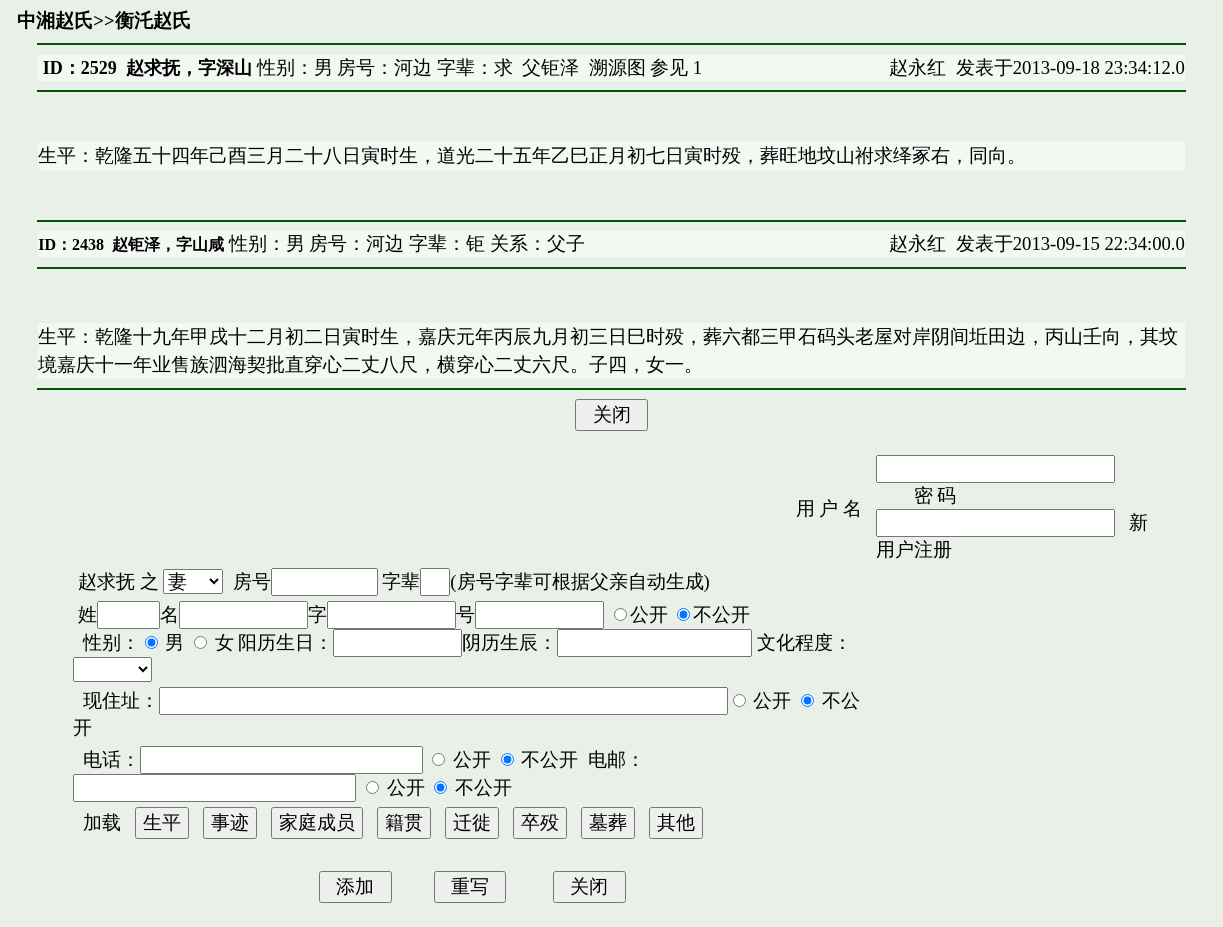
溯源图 (617, 67)
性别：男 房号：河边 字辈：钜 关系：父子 (404, 243)
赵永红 (917, 67)
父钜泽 (550, 67)
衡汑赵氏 (153, 20)
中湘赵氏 (55, 20)
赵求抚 (106, 581)
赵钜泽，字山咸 (168, 244)
